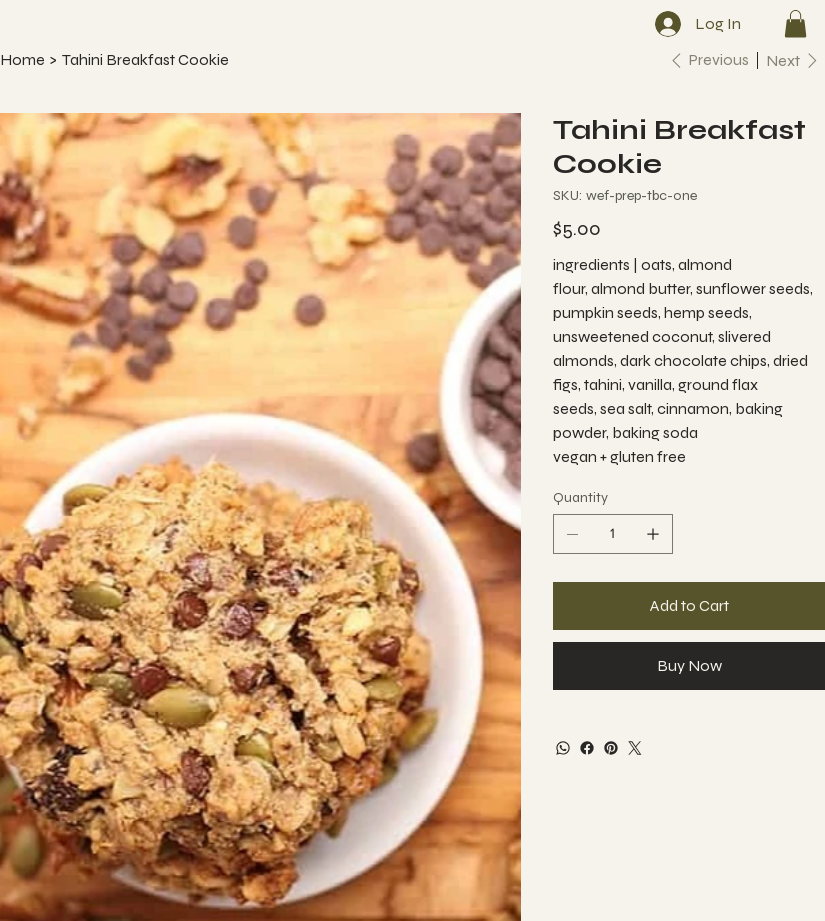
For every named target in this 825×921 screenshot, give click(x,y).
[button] (795, 23)
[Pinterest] (611, 748)
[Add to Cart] (689, 606)
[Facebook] (587, 748)
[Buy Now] (689, 666)
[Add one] (653, 534)
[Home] (22, 60)
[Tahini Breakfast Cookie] (145, 60)
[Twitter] (635, 748)
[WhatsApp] (563, 748)
